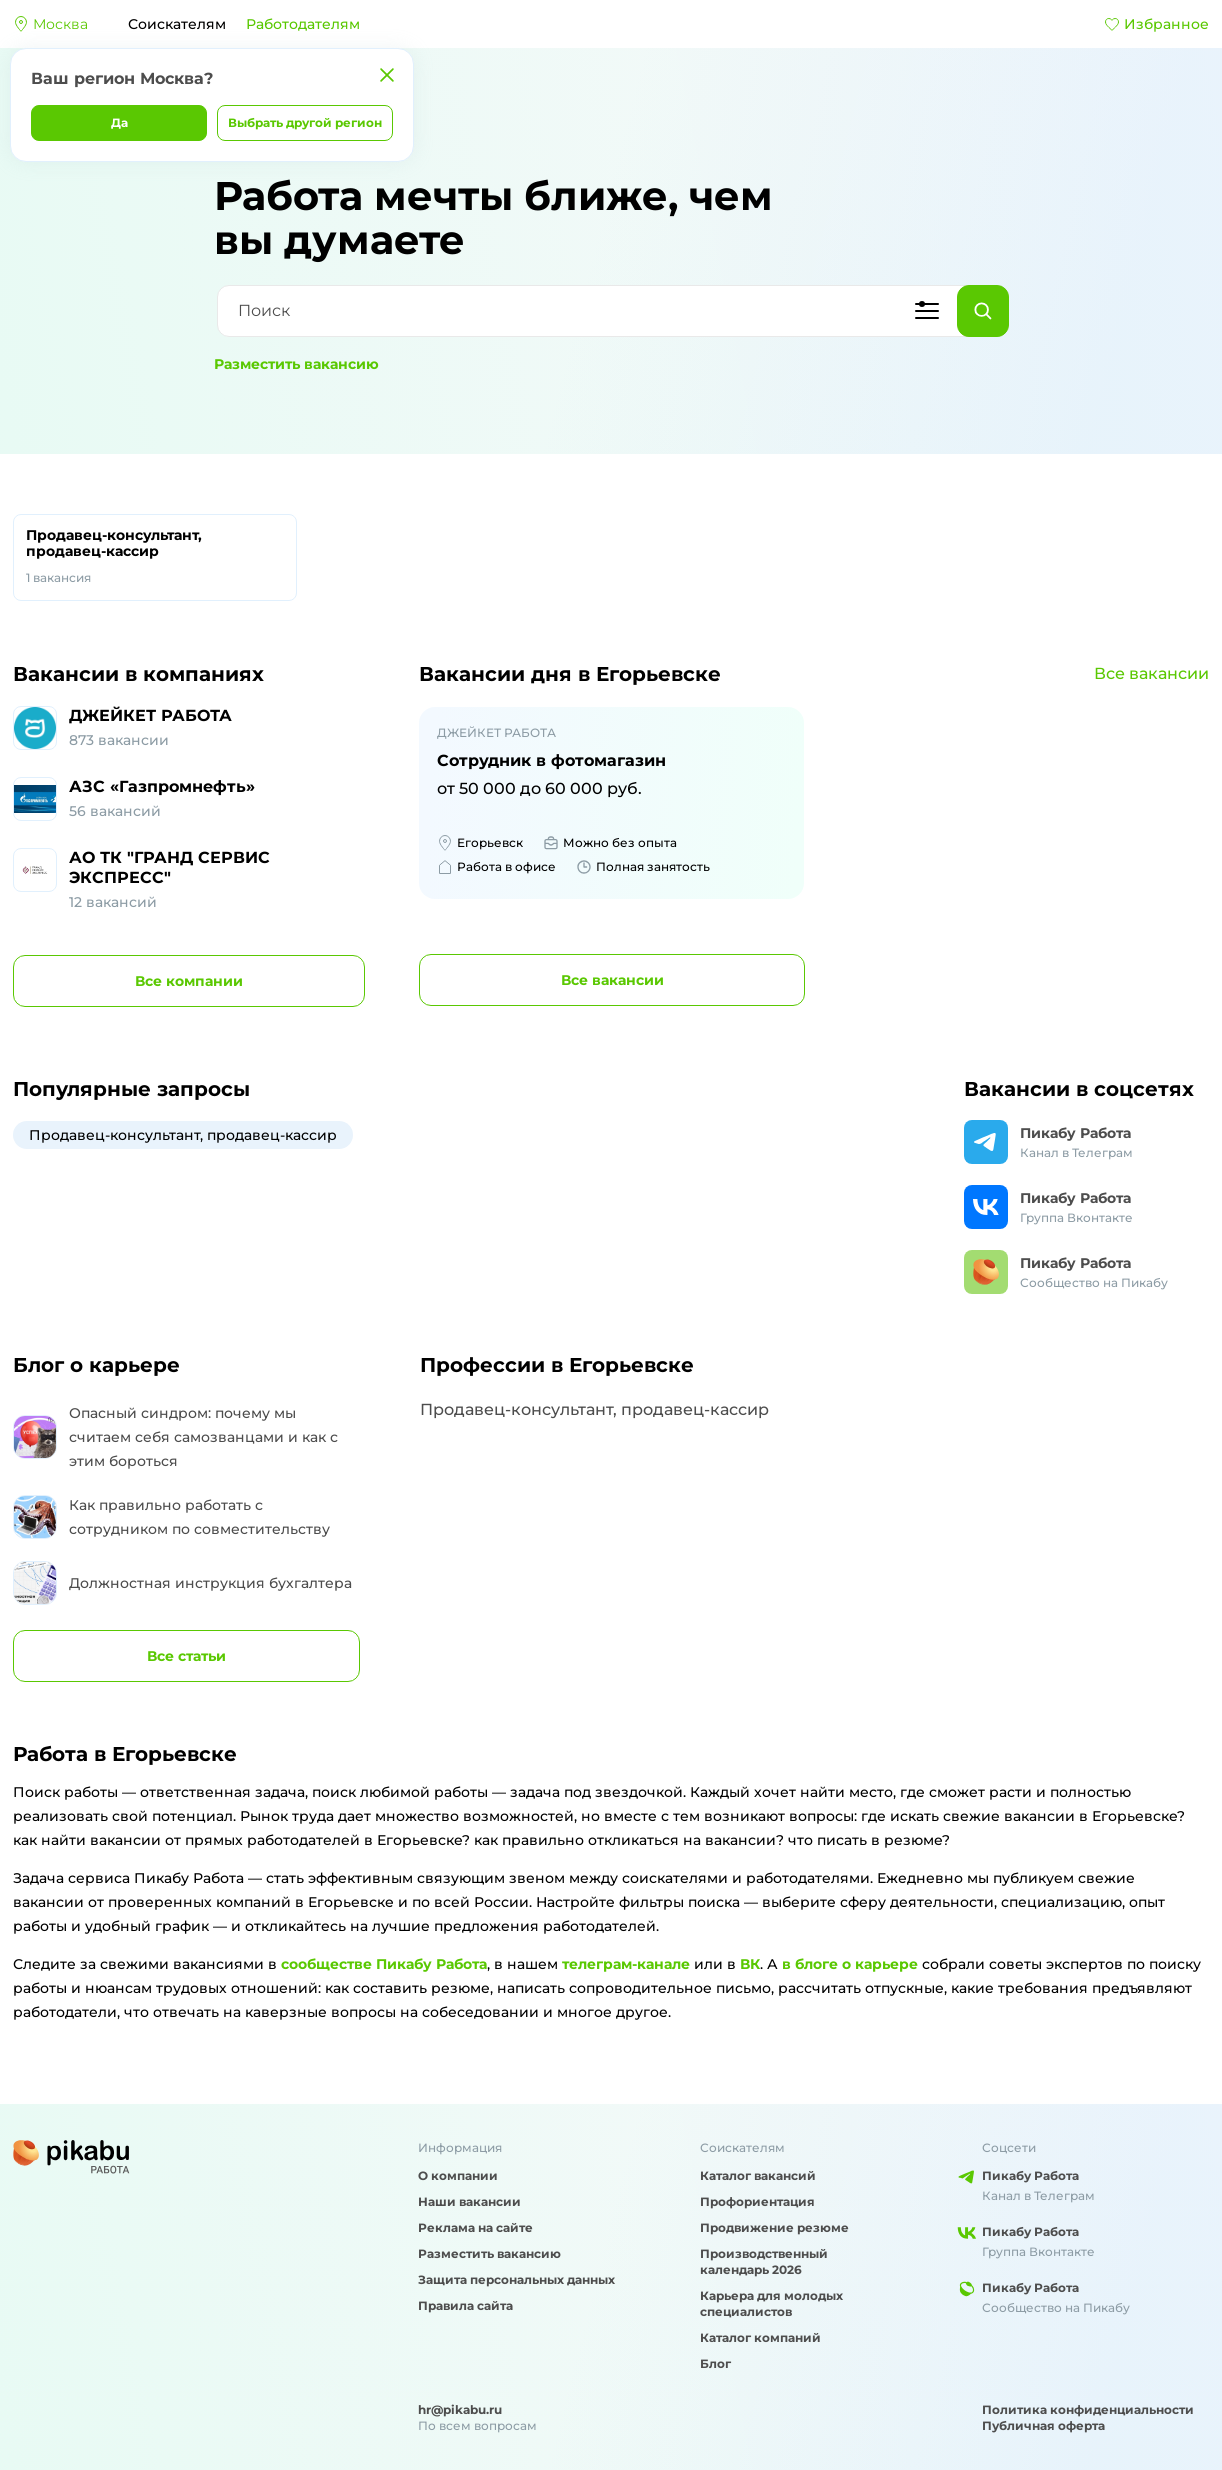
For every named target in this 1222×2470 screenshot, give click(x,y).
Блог (715, 2363)
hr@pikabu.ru (460, 2409)
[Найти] (983, 311)
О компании (458, 2175)
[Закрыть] (387, 75)
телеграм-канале (626, 1964)
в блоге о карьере (850, 1964)
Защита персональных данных (516, 2279)
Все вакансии (1151, 673)
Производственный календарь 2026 (764, 2261)
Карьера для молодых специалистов (771, 2303)
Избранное (1156, 24)
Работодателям (303, 24)
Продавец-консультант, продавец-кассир (155, 557)
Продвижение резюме (774, 2227)
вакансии (612, 980)
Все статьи (186, 1656)
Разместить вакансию (296, 364)
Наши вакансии (469, 2201)
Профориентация (757, 2201)
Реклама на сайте (475, 2227)
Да (119, 122)
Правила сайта (465, 2305)
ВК (750, 1964)
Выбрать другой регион (305, 122)
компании (189, 981)
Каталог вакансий (758, 2175)
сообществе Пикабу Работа (384, 1964)
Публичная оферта (1043, 2425)
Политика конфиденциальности (1088, 2409)
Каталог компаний (760, 2337)
